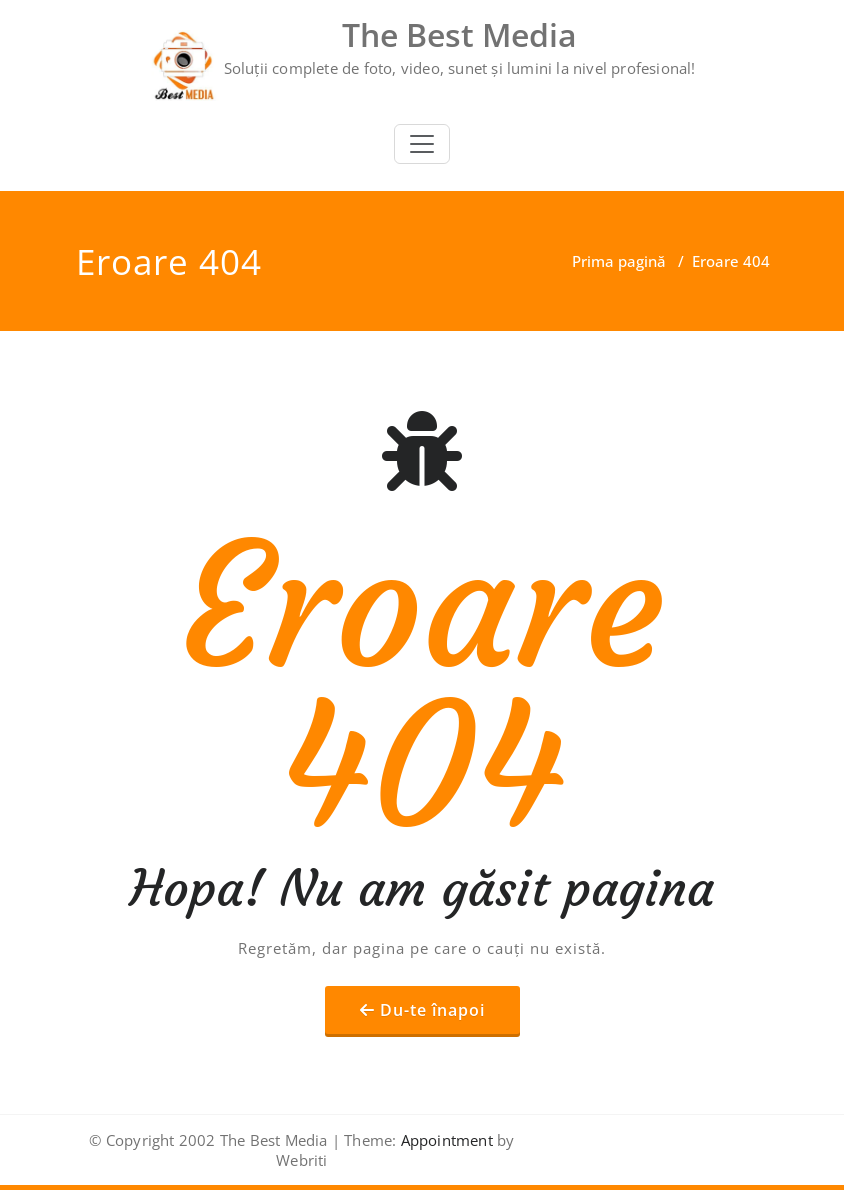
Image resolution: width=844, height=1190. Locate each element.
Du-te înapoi (432, 1010)
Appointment (444, 1140)
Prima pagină (619, 261)
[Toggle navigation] (422, 144)
